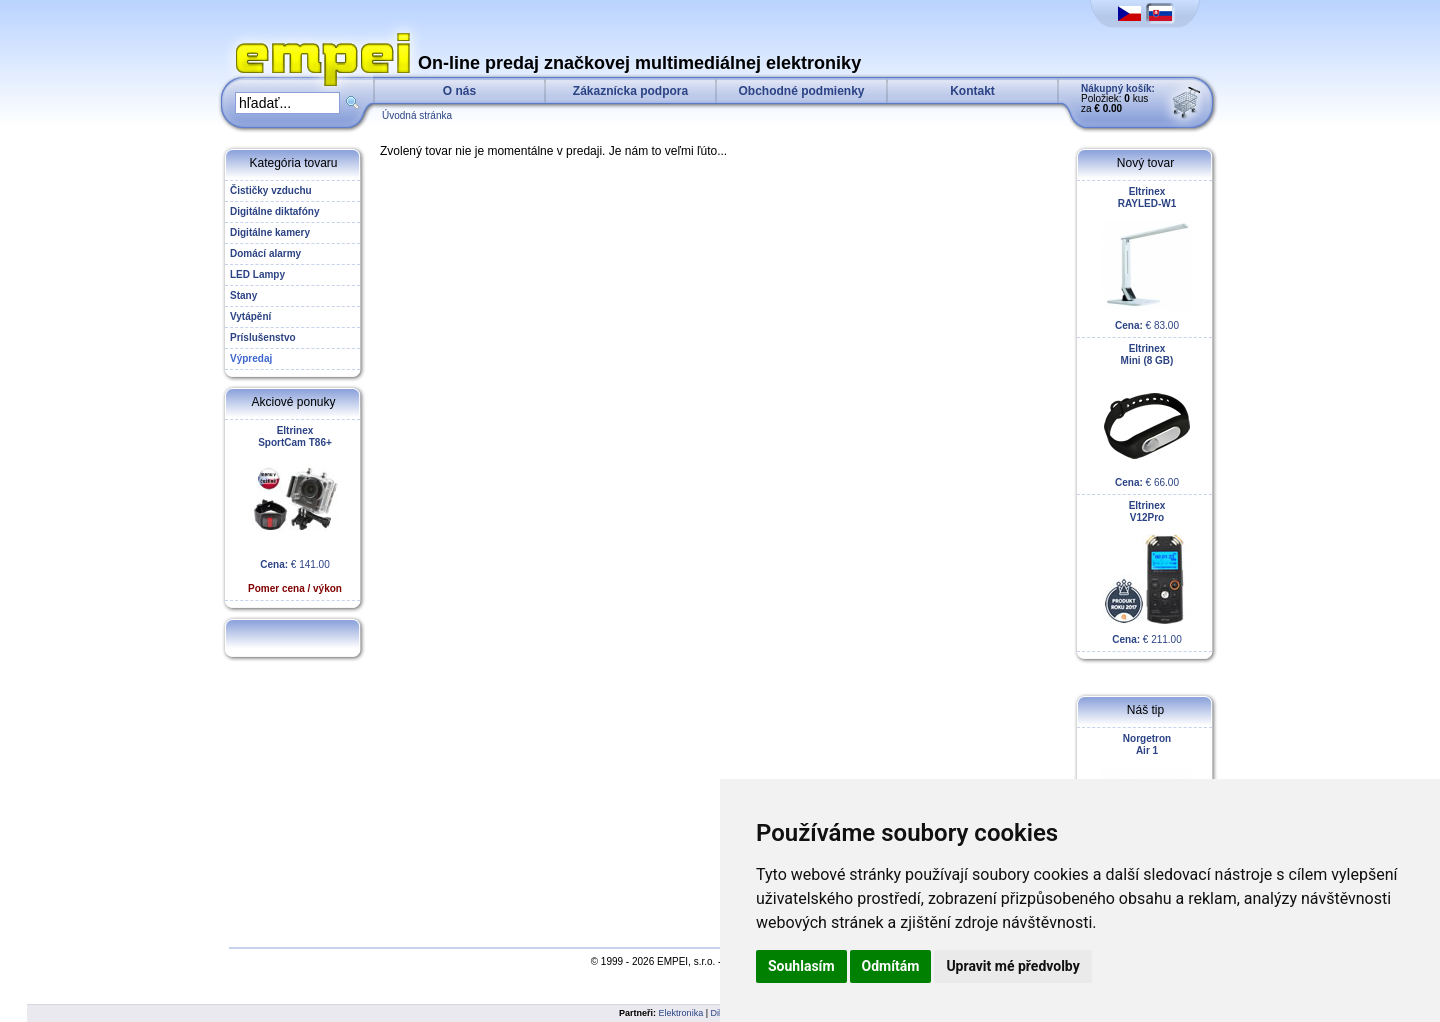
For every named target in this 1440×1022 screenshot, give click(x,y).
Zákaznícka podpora (630, 91)
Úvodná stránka (417, 115)
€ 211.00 (1147, 572)
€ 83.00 (1147, 258)
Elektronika (681, 1013)
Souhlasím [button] (801, 966)
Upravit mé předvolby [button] (1012, 966)
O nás (459, 91)
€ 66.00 (1147, 415)
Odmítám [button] (891, 966)
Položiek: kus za (1118, 98)
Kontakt (972, 91)
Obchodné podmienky (801, 91)
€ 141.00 (295, 509)
